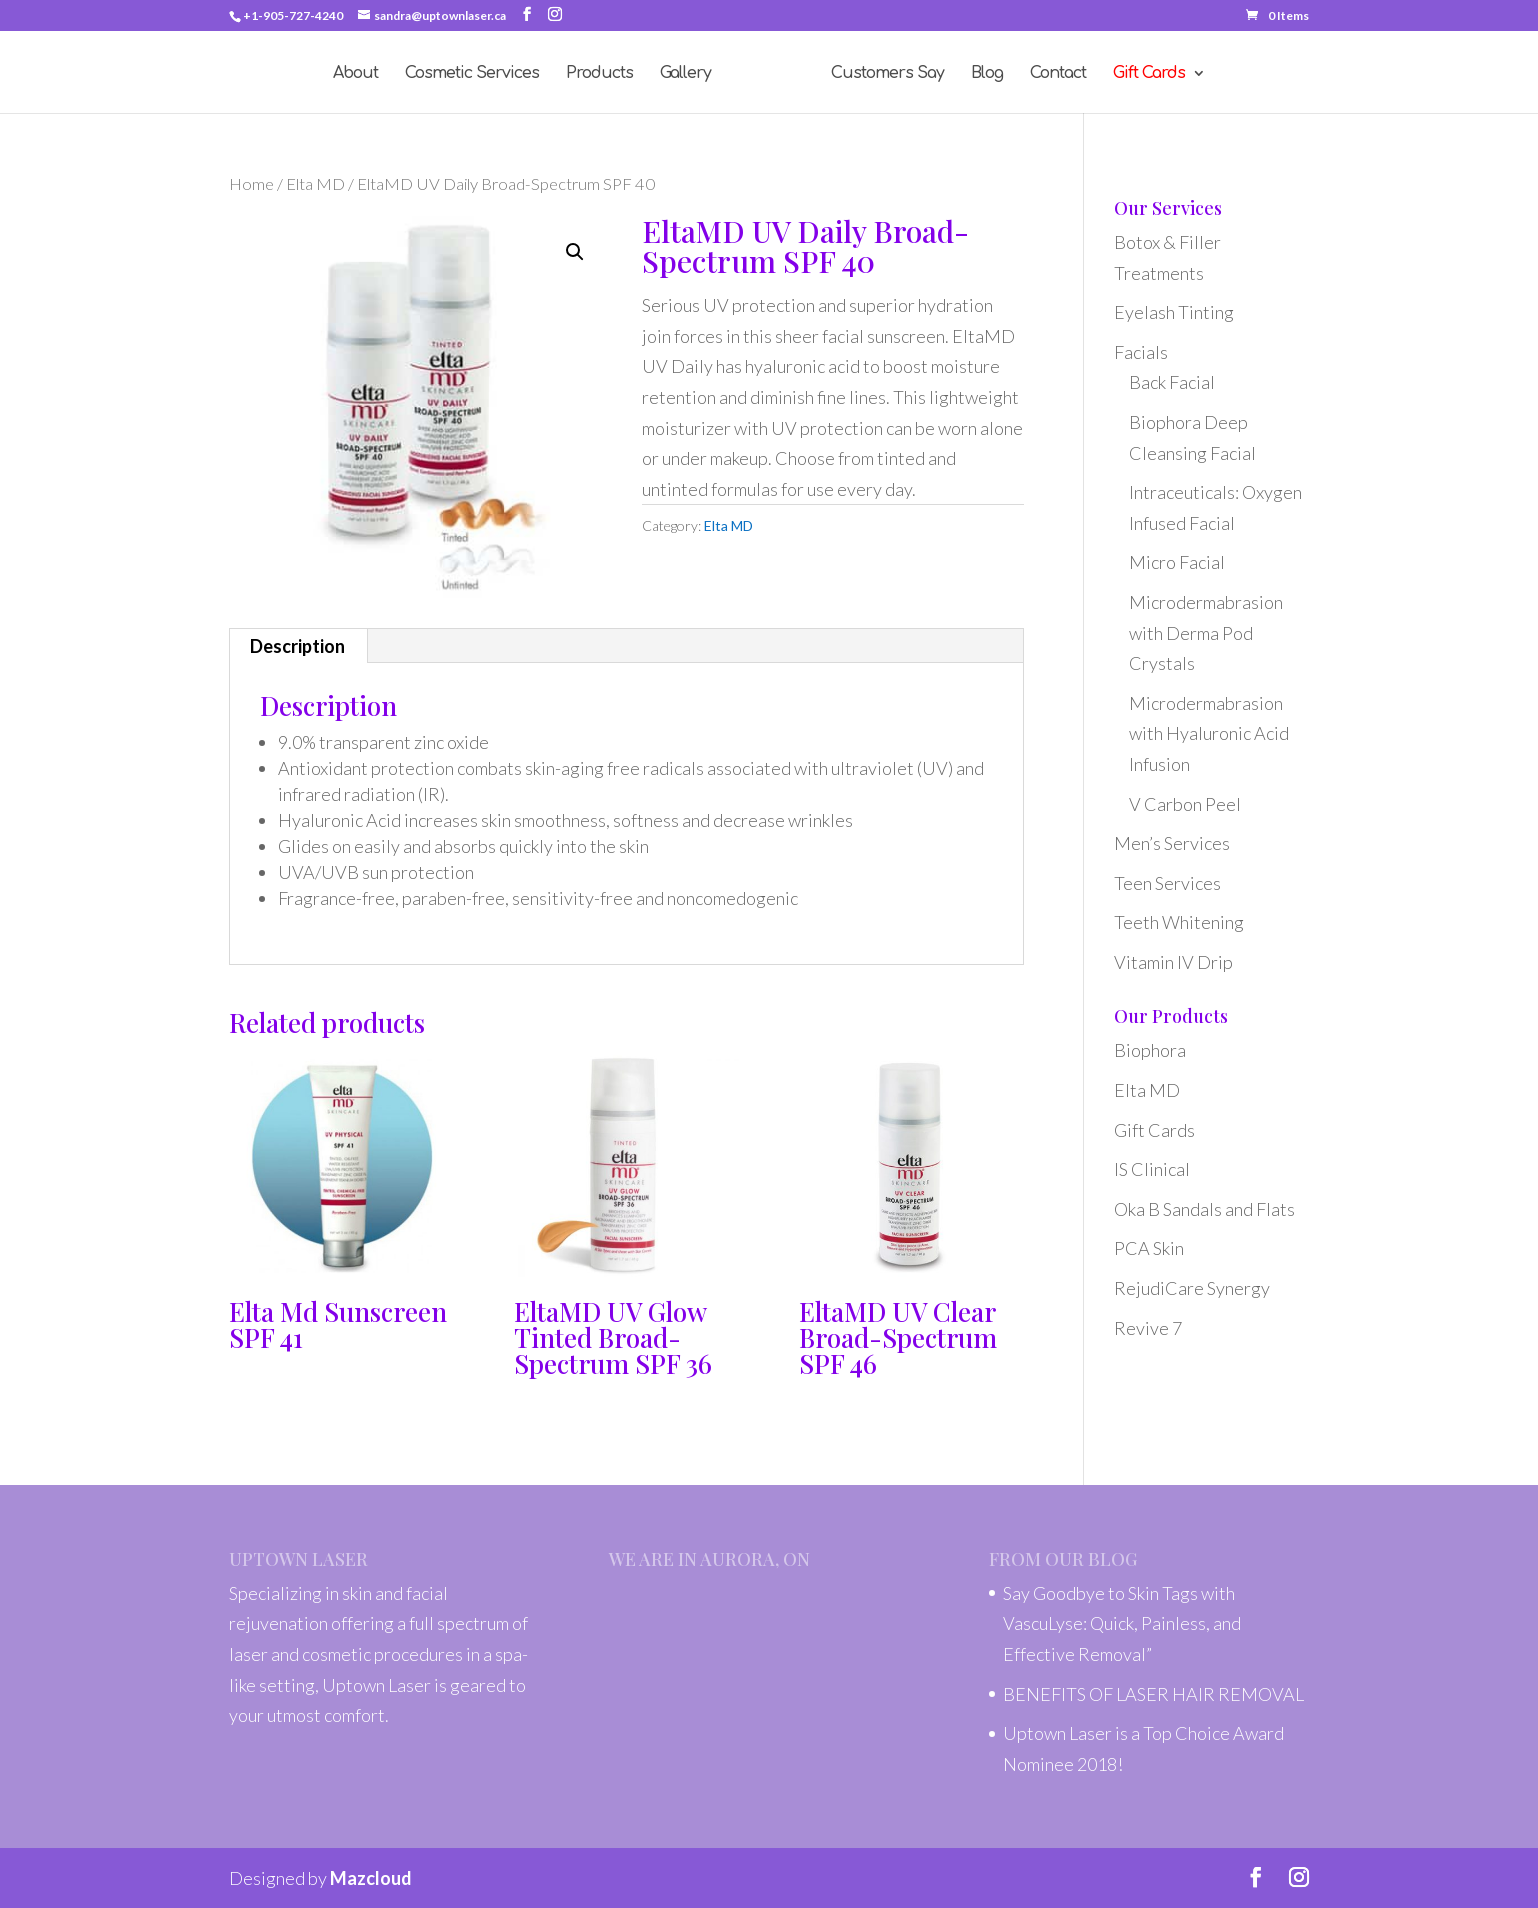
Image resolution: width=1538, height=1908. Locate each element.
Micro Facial (1177, 562)
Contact (1058, 74)
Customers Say (887, 74)
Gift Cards (1154, 1130)
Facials (1141, 352)
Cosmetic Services (472, 74)
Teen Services (1167, 883)
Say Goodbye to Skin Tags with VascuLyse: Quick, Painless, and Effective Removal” (1122, 1623)
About (355, 74)
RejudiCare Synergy (1192, 1288)
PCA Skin (1149, 1248)
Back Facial (1172, 382)
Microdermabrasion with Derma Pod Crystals (1206, 632)
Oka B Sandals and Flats (1204, 1209)
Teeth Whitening (1179, 922)
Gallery (685, 74)
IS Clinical (1152, 1169)
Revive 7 (1148, 1328)
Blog (987, 74)
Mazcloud (371, 1878)
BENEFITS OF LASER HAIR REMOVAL (1153, 1694)
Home (251, 184)
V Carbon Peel (1185, 804)
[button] (575, 252)
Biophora (1150, 1050)
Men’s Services (1172, 843)
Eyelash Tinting (1174, 312)
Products (599, 74)
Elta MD (315, 184)
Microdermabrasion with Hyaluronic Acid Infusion (1209, 733)
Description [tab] (297, 646)
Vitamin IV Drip (1173, 962)
